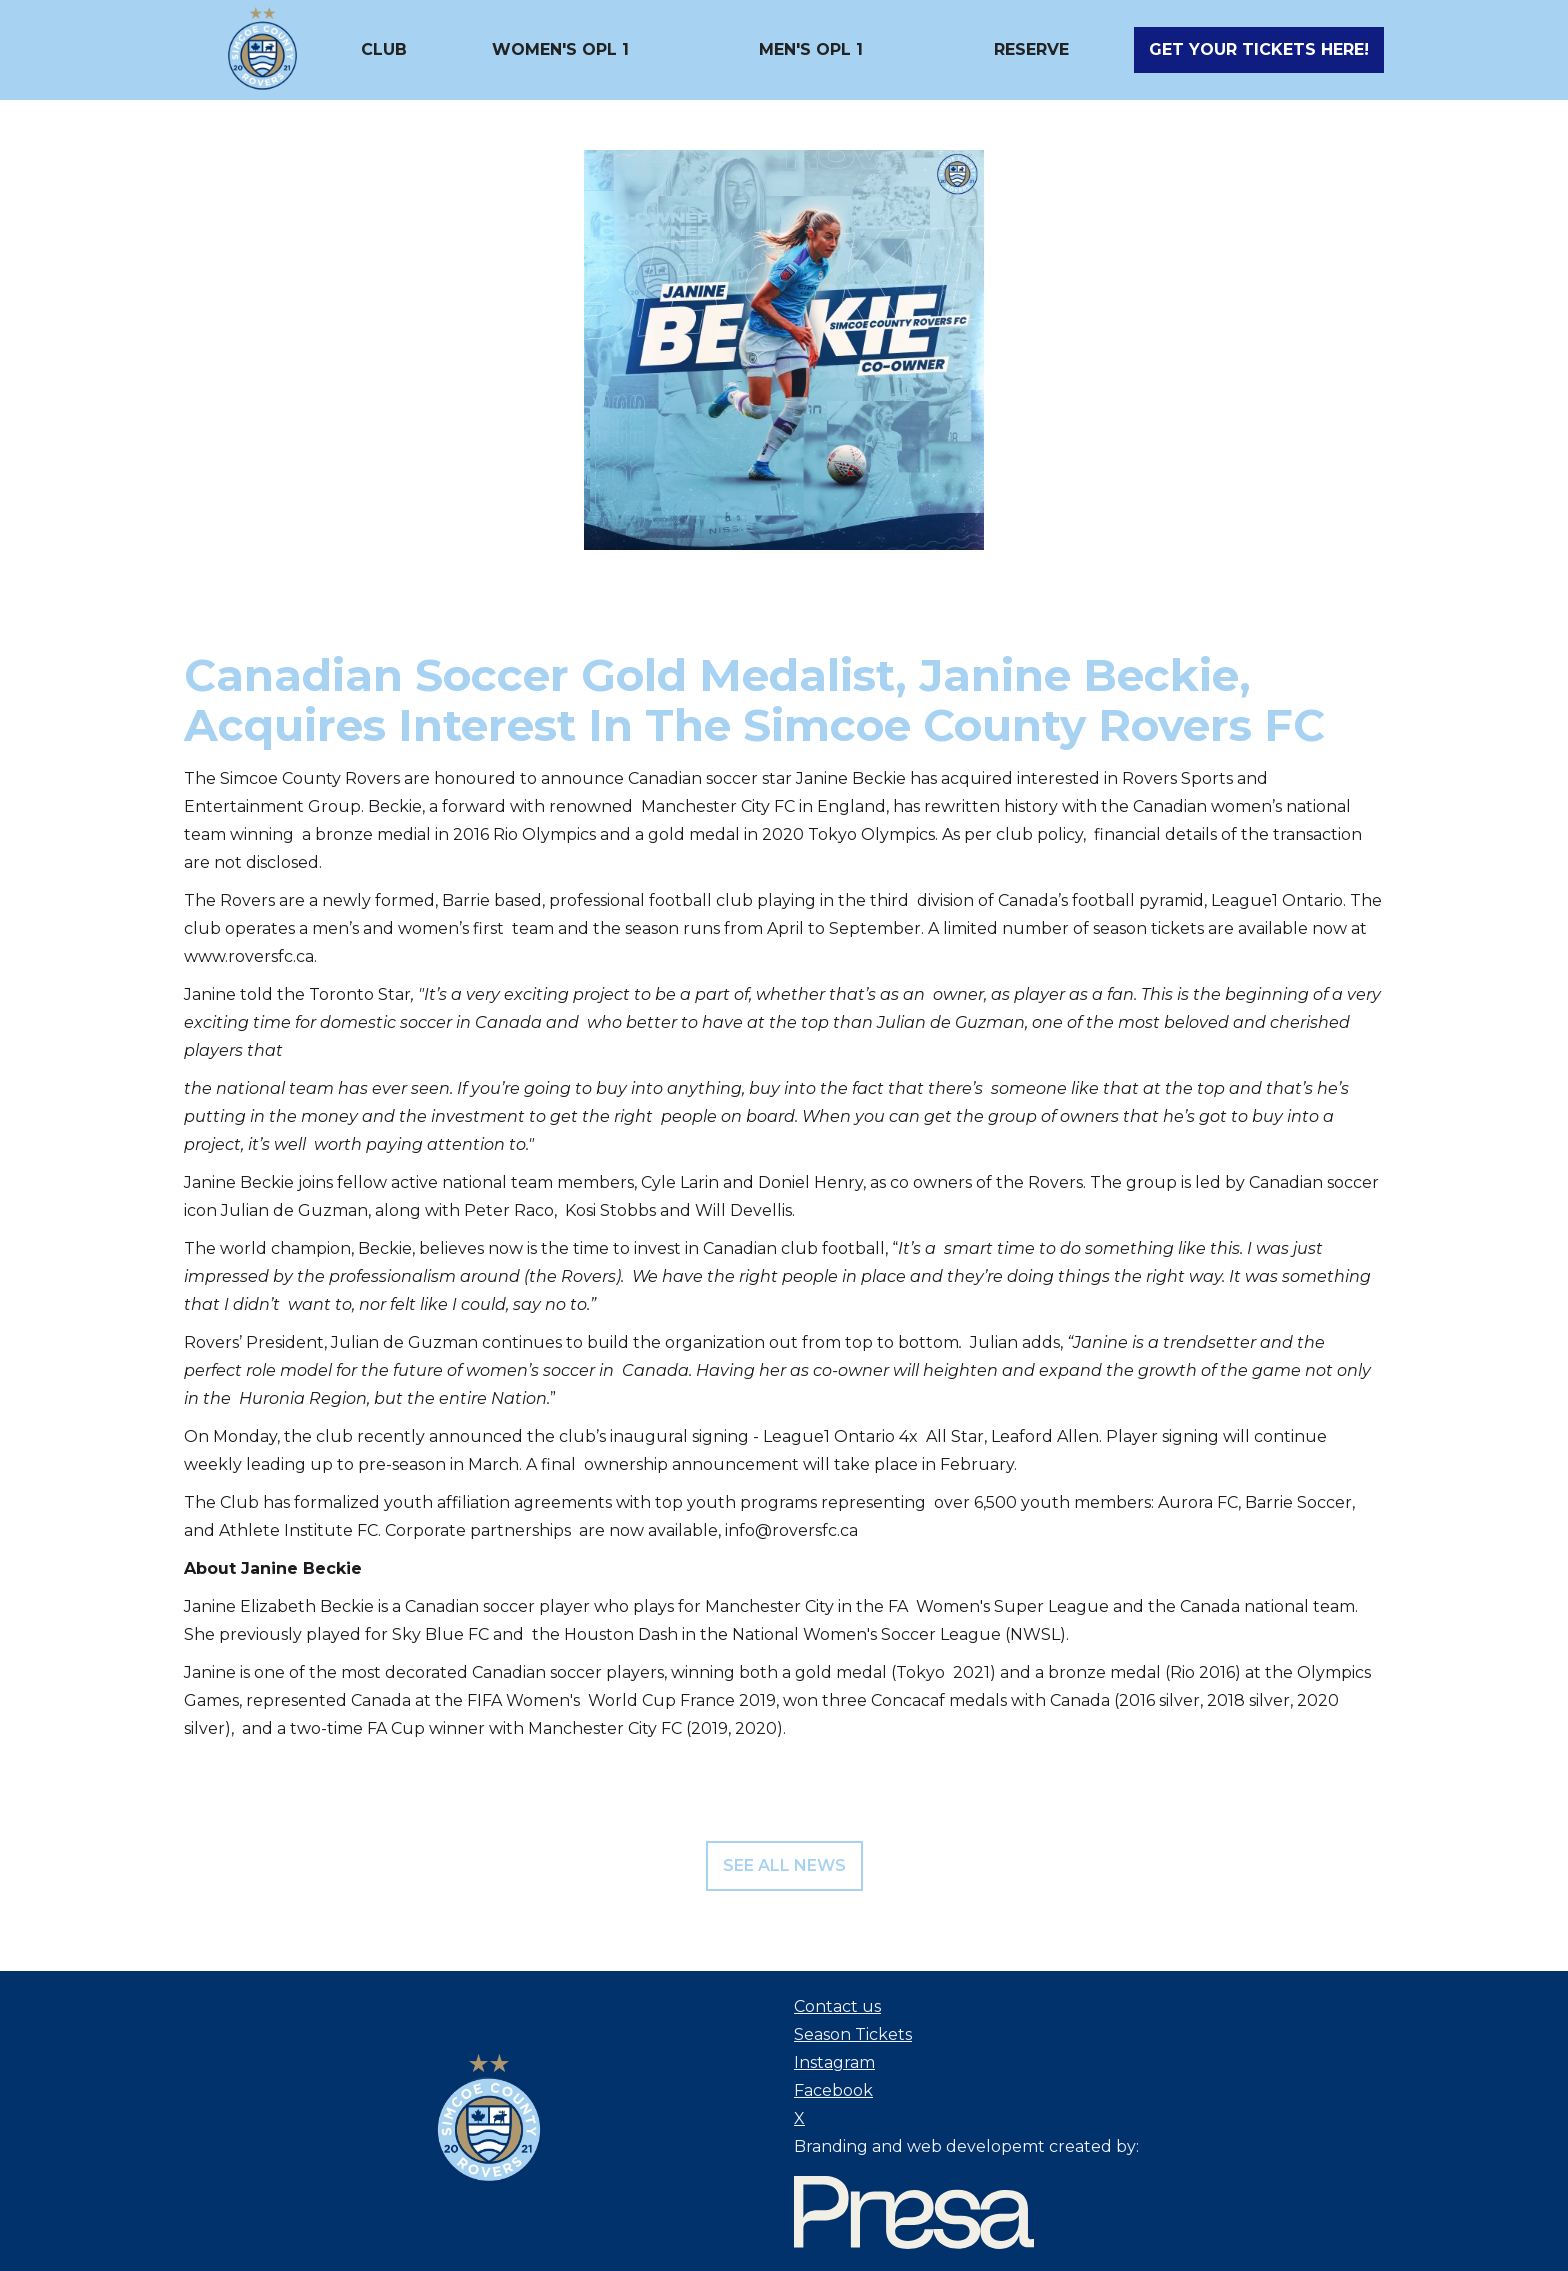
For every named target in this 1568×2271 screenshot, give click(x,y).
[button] (384, 50)
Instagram (834, 2062)
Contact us (837, 2006)
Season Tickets (853, 2034)
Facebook (833, 2090)
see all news (784, 1865)
